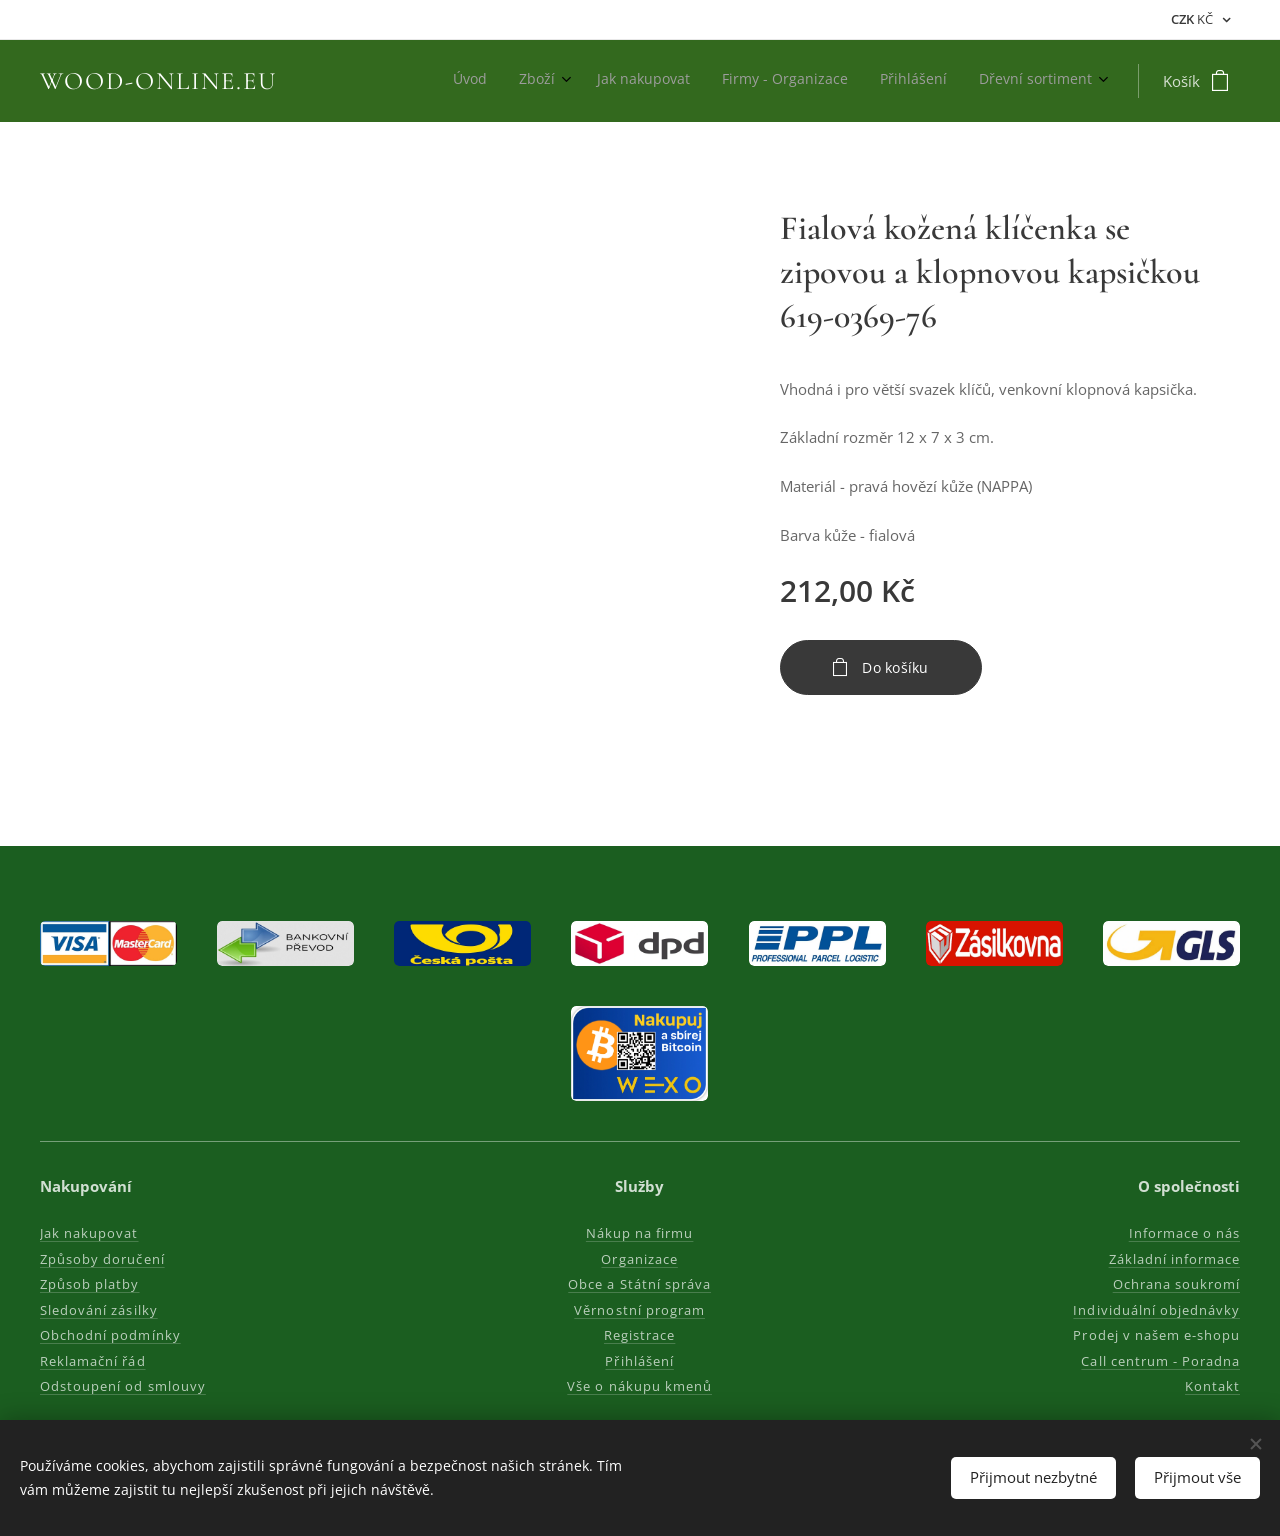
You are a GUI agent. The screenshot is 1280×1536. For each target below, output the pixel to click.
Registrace (639, 1335)
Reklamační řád (93, 1361)
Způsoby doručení (102, 1259)
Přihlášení (640, 1361)
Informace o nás (1184, 1233)
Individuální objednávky (1156, 1310)
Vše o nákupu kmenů (640, 1386)
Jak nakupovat (89, 1233)
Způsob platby (90, 1284)
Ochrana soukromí (1176, 1284)
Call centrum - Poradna (1160, 1361)
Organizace (640, 1259)
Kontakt (1212, 1386)
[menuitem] (927, 81)
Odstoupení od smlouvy (123, 1386)
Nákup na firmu (640, 1233)
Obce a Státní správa (640, 1284)
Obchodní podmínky (110, 1335)
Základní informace (1174, 1259)
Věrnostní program (640, 1310)
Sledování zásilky (99, 1310)
